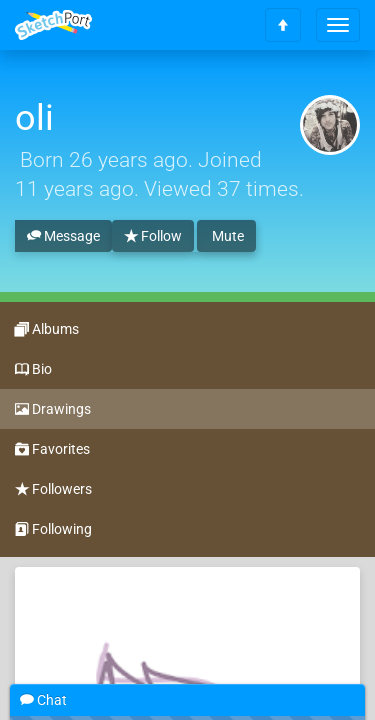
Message (63, 237)
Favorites (52, 450)
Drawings (53, 410)
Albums (47, 330)
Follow (153, 237)
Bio (33, 370)
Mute (226, 236)
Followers (53, 490)
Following (53, 530)
